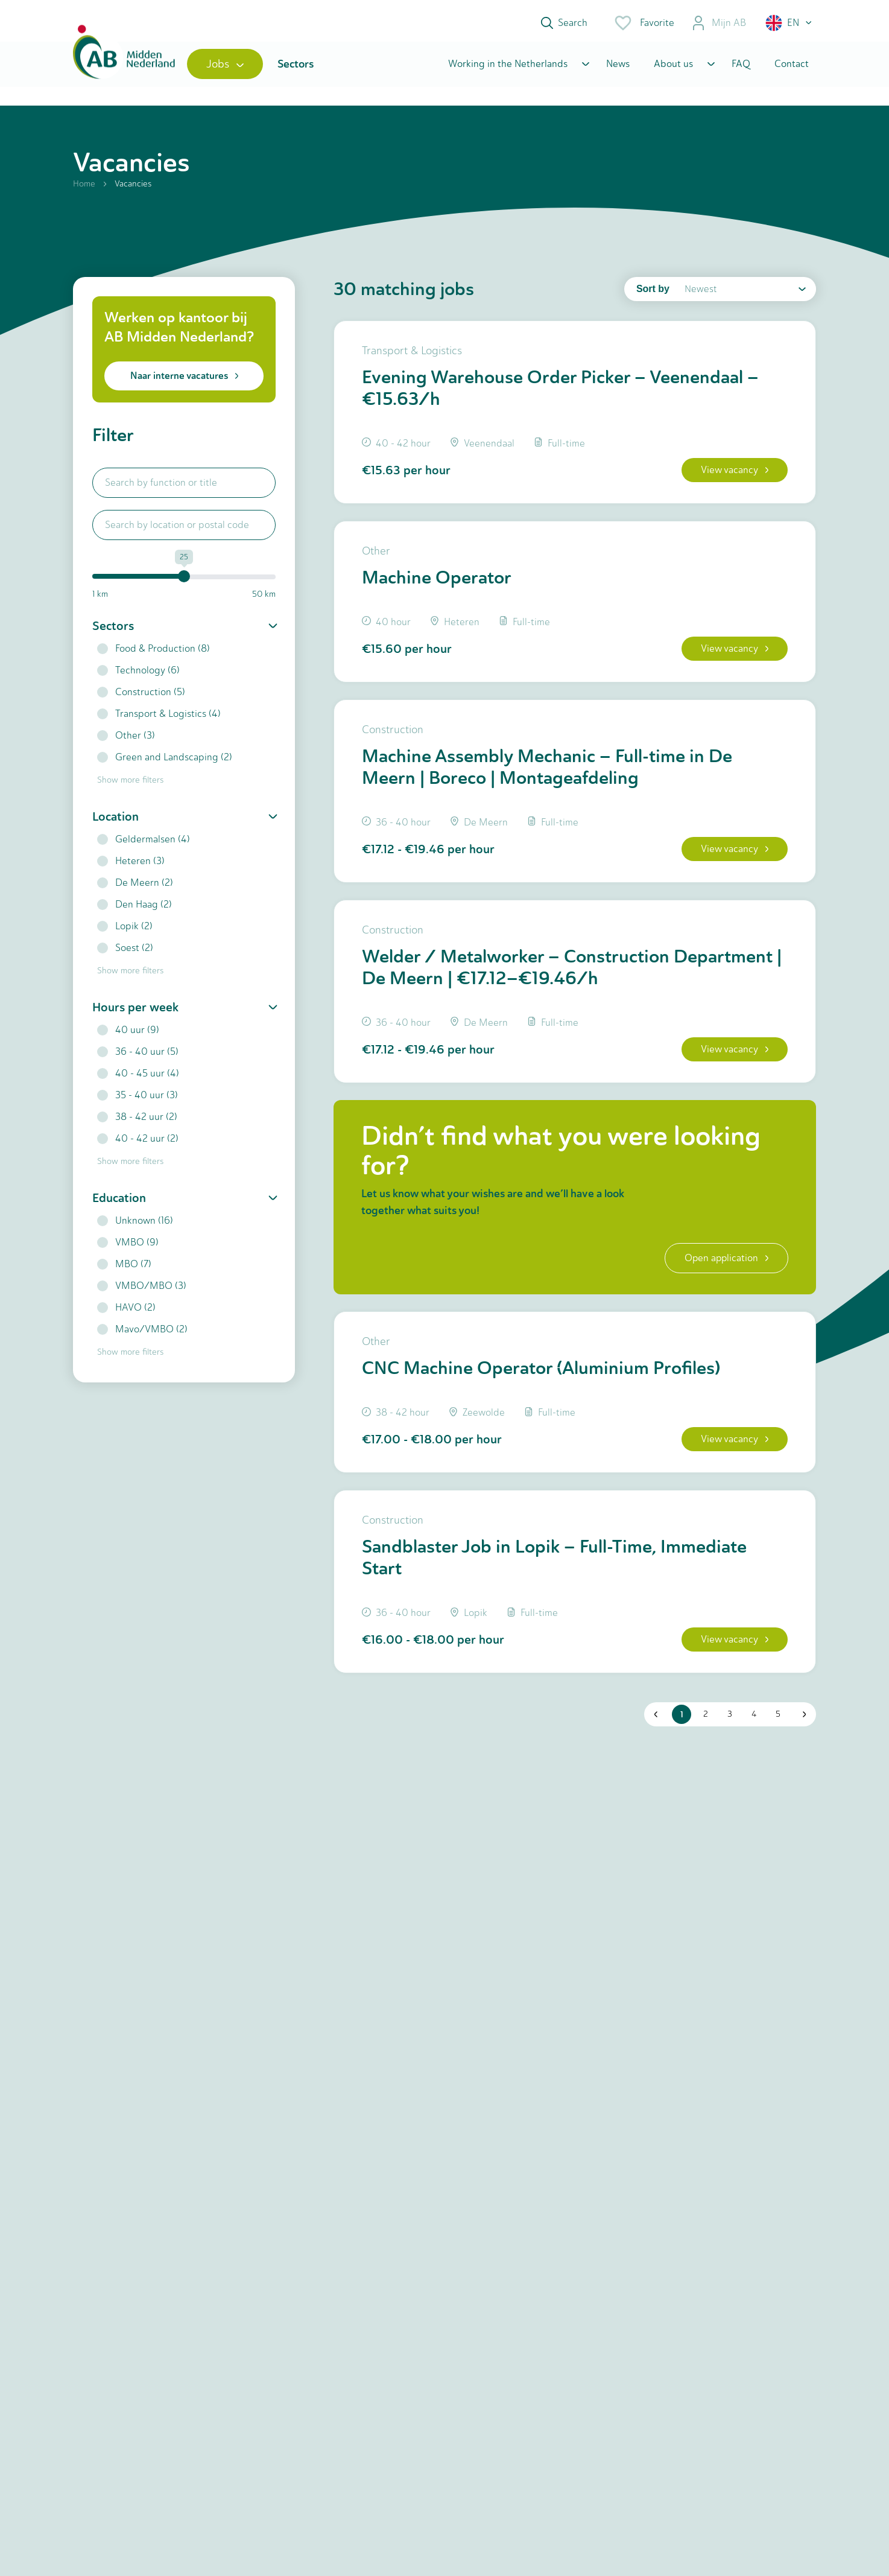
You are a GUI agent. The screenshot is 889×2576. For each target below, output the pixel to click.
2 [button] (705, 1728)
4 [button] (753, 1728)
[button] (789, 23)
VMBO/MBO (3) (141, 1290)
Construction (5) (141, 696)
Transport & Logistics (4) (159, 718)
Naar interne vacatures (184, 380)
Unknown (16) (135, 1225)
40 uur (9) (128, 1034)
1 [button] (681, 1728)
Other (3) (126, 740)
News (618, 68)
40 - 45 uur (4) (138, 1078)
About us (673, 68)
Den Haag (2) (134, 909)
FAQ (741, 68)
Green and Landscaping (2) (164, 762)
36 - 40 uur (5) (138, 1056)
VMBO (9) (128, 1247)
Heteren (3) (131, 865)
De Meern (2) (135, 887)
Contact (791, 68)
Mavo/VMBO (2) (142, 1334)
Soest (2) (125, 952)
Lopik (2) (125, 931)
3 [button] (729, 1728)
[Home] (126, 68)
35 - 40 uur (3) (137, 1099)
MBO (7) (124, 1268)
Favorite (643, 23)
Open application (725, 1268)
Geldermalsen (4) (143, 844)
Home (84, 188)
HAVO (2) (126, 1312)
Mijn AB (718, 23)
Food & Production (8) (153, 653)
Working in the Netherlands (508, 68)
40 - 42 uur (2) (138, 1143)
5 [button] (777, 1728)
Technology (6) (138, 675)
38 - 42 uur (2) (137, 1121)
